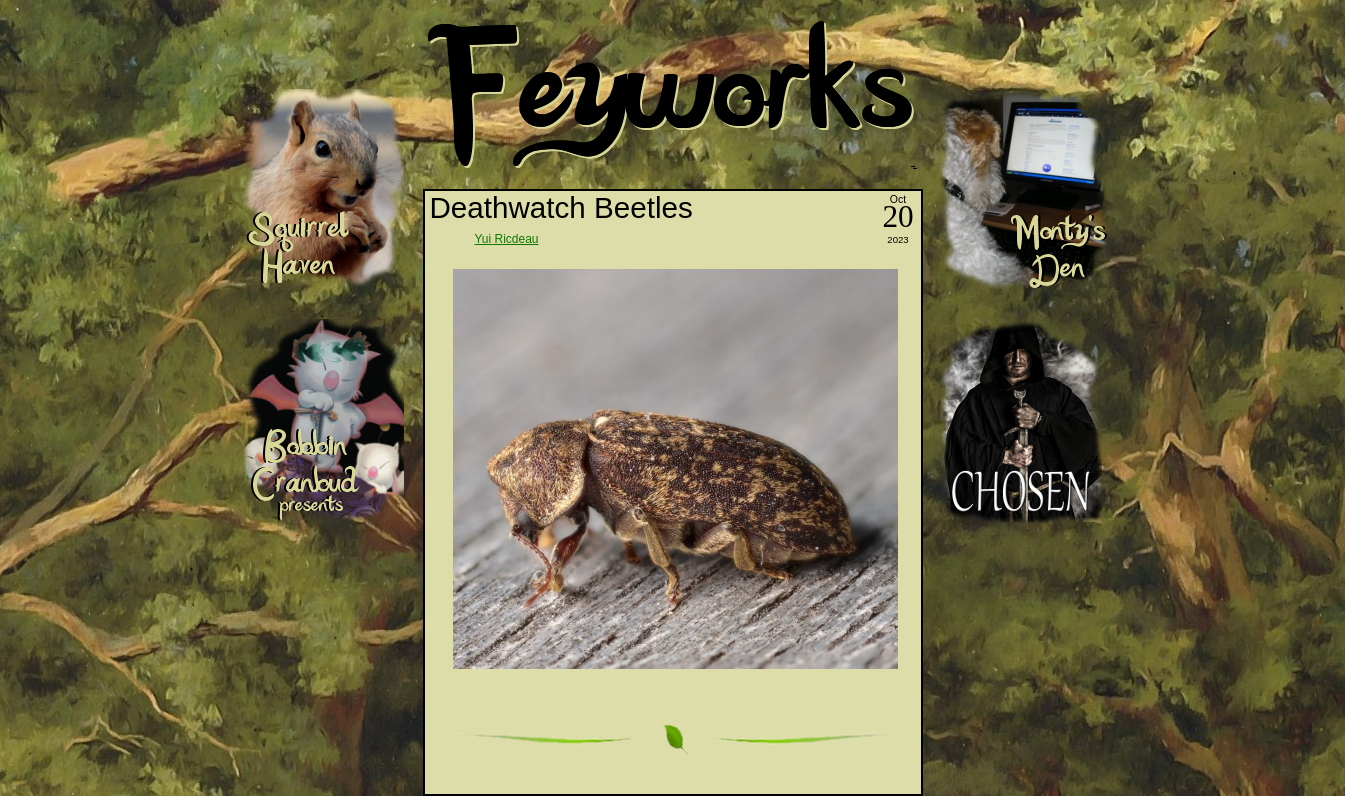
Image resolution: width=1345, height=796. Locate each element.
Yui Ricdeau (507, 239)
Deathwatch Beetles (561, 207)
